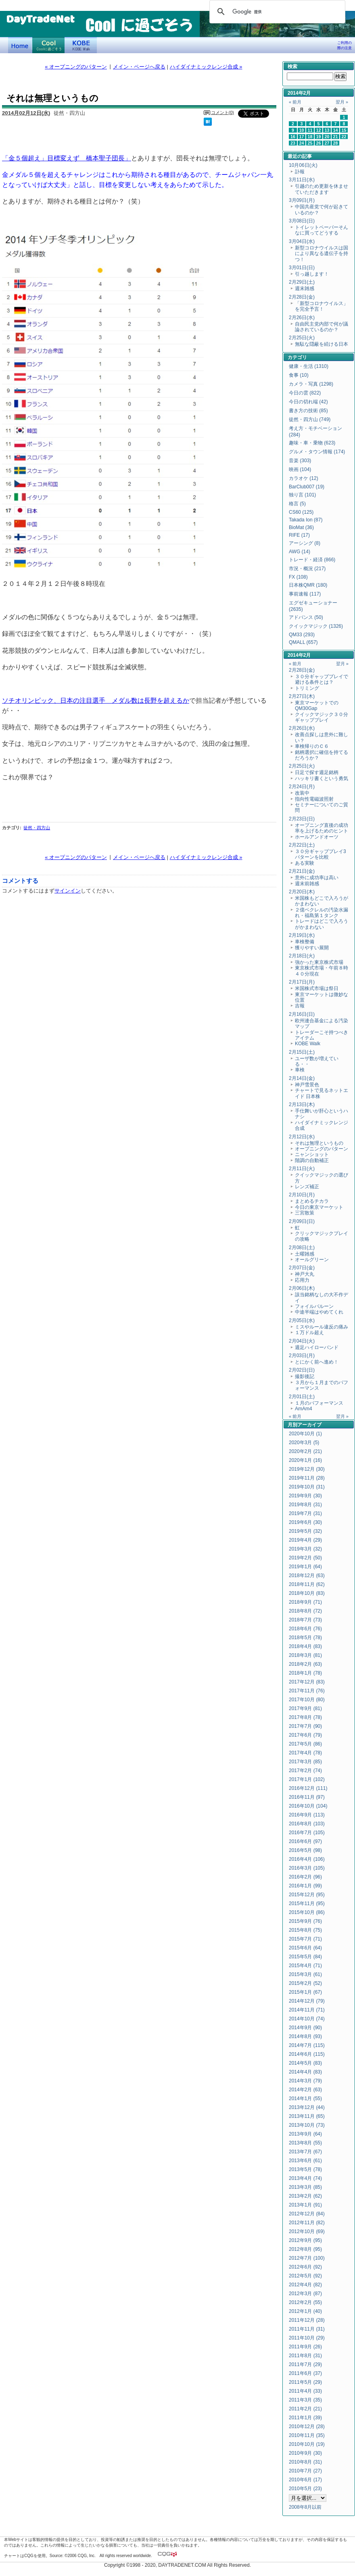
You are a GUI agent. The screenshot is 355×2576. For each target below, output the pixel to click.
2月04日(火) (302, 1341)
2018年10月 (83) (307, 1593)
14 (335, 130)
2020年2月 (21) (305, 1451)
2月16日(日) (302, 1014)
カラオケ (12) (303, 478)
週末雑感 (304, 288)
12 (318, 130)
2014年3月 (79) (305, 2081)
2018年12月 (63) (307, 1575)
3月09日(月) (302, 200)
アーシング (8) (304, 543)
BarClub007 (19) (306, 487)
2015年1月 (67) (305, 1992)
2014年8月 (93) (305, 2036)
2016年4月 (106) (307, 1859)
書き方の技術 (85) (308, 410)
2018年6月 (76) (305, 1629)
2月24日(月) (302, 786)
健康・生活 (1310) (308, 366)
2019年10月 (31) (307, 1487)
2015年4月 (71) (305, 1965)
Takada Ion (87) (305, 520)
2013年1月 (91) (305, 2205)
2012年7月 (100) (307, 2258)
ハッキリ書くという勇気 (321, 778)
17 (301, 136)
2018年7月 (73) (305, 1620)
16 (292, 136)
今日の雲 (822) (305, 393)
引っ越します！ (312, 274)
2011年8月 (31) (305, 2355)
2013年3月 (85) (305, 2187)
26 (318, 143)
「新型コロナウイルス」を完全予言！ (321, 306)
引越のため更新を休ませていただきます (321, 189)
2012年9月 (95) (305, 2240)
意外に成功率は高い (316, 877)
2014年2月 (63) (305, 2089)
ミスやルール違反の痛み (321, 1327)
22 (344, 136)
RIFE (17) (299, 535)
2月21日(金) (302, 871)
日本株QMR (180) (308, 585)
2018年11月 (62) (307, 1584)
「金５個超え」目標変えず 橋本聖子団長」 (66, 158)
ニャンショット (312, 1154)
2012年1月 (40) (305, 2311)
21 (335, 136)
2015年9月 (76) (305, 1921)
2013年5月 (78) (305, 2169)
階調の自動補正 (312, 1160)
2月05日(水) (302, 1320)
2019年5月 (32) (305, 1531)
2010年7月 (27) (305, 2471)
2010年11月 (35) (307, 2435)
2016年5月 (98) (305, 1850)
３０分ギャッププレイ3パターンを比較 (320, 854)
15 (344, 130)
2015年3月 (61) (305, 1974)
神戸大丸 (304, 1274)
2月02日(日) (302, 1370)
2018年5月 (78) (305, 1637)
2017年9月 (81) (305, 1708)
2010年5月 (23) (305, 2488)
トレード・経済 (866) (312, 560)
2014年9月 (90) (305, 2027)
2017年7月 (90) (305, 1726)
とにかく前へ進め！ (316, 1362)
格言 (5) (297, 503)
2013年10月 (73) (307, 2125)
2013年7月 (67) (305, 2152)
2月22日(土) (302, 845)
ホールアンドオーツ (316, 837)
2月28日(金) (302, 297)
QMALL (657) (303, 642)
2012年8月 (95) (305, 2249)
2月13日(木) (302, 1104)
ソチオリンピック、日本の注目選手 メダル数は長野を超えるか (95, 700)
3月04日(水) (302, 241)
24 (301, 143)
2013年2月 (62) (305, 2196)
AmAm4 (303, 1409)
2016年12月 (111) (308, 1788)
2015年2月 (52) (305, 1983)
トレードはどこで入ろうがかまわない (321, 924)
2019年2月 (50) (305, 1558)
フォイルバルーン (314, 1306)
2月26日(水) (302, 317)
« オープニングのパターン (76, 67)
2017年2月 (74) (305, 1770)
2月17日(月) (302, 982)
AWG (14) (299, 551)
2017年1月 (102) (307, 1779)
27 (327, 143)
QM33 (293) (302, 634)
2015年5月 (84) (305, 1957)
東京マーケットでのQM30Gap (316, 705)
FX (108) (298, 577)
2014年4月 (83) (305, 2072)
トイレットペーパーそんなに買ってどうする (321, 230)
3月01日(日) (302, 267)
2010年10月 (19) (307, 2444)
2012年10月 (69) (307, 2231)
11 (310, 130)
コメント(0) (222, 112)
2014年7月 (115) (307, 2045)
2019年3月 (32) (305, 1549)
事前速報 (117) (305, 594)
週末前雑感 (307, 883)
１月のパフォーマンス (319, 1403)
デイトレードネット (20, 45)
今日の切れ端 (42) (308, 402)
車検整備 (304, 941)
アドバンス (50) (306, 617)
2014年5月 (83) (305, 2063)
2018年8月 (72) (305, 1611)
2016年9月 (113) (307, 1815)
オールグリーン (312, 1259)
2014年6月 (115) (307, 2054)
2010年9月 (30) (305, 2453)
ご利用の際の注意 (344, 45)
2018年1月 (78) (305, 1673)
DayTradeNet (40, 20)
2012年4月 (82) (305, 2284)
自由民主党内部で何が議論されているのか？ (321, 326)
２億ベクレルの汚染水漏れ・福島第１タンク (321, 912)
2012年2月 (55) (305, 2302)
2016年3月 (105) (307, 1868)
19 (318, 136)
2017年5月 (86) (305, 1744)
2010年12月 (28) (307, 2426)
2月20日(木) (302, 892)
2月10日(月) (302, 1195)
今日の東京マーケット (319, 1207)
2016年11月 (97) (307, 1797)
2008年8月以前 (305, 2507)
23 (292, 143)
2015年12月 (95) (307, 1894)
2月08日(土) (302, 1247)
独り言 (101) (302, 495)
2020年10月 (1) (305, 1433)
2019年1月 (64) (305, 1566)
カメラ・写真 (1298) (311, 384)
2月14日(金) (302, 1078)
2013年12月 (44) (307, 2107)
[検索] (276, 12)
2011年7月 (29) (305, 2364)
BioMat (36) (301, 527)
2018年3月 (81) (305, 1655)
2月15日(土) (302, 1052)
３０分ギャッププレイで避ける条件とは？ (321, 679)
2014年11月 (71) (307, 2010)
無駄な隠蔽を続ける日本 (321, 344)
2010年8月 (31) (305, 2462)
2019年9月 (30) (305, 1496)
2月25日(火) (302, 337)
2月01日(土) (302, 1396)
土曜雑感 (304, 1254)
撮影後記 (304, 1376)
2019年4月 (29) (305, 1540)
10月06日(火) (303, 165)
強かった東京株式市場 (319, 962)
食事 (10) (299, 375)
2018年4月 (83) (305, 1646)
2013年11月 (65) (307, 2116)
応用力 (302, 1280)
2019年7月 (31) (305, 1513)
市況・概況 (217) (307, 568)
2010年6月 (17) (305, 2480)
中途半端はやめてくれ (319, 1312)
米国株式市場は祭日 (316, 988)
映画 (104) (300, 469)
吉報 (300, 1006)
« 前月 (295, 102)
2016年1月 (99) (305, 1886)
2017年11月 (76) (307, 1691)
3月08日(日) (302, 221)
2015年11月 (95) (307, 1903)
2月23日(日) (302, 819)
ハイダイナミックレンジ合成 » (206, 67)
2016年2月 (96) (305, 1877)
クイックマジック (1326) (316, 626)
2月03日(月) (302, 1355)
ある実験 (304, 863)
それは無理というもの (319, 1143)
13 (327, 130)
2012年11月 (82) (307, 2222)
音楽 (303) (300, 460)
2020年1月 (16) (305, 1460)
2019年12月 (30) (307, 1469)
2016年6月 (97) (305, 1841)
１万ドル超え (309, 1332)
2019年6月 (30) (305, 1522)
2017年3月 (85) (305, 1761)
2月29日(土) (302, 282)
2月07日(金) (302, 1267)
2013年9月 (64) (305, 2134)
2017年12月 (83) (307, 1682)
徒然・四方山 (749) (309, 419)
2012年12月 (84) (307, 2214)
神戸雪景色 (307, 1085)
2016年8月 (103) (307, 1824)
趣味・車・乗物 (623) (312, 443)
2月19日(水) (302, 935)
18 (310, 136)
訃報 (300, 171)
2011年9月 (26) (305, 2347)
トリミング (307, 688)
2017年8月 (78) (305, 1717)
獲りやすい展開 (312, 948)
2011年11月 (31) (307, 2329)
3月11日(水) (302, 180)
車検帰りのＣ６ (312, 746)
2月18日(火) (302, 956)
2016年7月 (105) (307, 1832)
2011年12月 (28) (307, 2320)
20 (327, 136)
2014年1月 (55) (305, 2098)
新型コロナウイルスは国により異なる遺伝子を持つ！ (321, 253)
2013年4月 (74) (305, 2178)
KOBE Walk (81, 45)
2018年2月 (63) (305, 1664)
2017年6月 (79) (305, 1735)
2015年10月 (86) (307, 1912)
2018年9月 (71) (305, 1602)
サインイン (67, 891)
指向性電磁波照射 (314, 799)
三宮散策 (304, 1213)
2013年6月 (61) (305, 2160)
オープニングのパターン (321, 1149)
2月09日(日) (302, 1221)
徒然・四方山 (36, 827)
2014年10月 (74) (307, 2019)
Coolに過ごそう (48, 45)
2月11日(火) (302, 1168)
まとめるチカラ (312, 1201)
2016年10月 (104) (308, 1806)
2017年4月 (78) (305, 1753)
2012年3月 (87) (305, 2293)
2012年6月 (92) (305, 2267)
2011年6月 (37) (305, 2373)
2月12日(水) (302, 1137)
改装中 (302, 793)
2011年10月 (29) (307, 2338)
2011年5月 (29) (305, 2382)
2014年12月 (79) (307, 2001)
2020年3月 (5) (304, 1442)
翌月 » (342, 102)
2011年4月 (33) (305, 2391)
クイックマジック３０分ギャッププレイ (321, 717)
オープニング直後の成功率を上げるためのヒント (321, 828)
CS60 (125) (301, 512)
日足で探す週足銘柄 (316, 772)
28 (335, 143)
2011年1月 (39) (305, 2417)
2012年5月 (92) (305, 2276)
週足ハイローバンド (316, 1347)
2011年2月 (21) (305, 2409)
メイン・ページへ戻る (139, 67)
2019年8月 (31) (305, 1504)
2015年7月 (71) (305, 1939)
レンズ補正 (307, 1186)
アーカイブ (309, 1425)
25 (310, 143)
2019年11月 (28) (307, 1478)
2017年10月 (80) (307, 1699)
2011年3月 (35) (305, 2400)
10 (301, 130)
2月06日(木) (302, 1288)
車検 (300, 1070)
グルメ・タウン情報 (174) (317, 452)
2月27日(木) (302, 696)
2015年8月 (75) (305, 1930)
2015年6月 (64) (305, 1948)
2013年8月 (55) (305, 2143)
